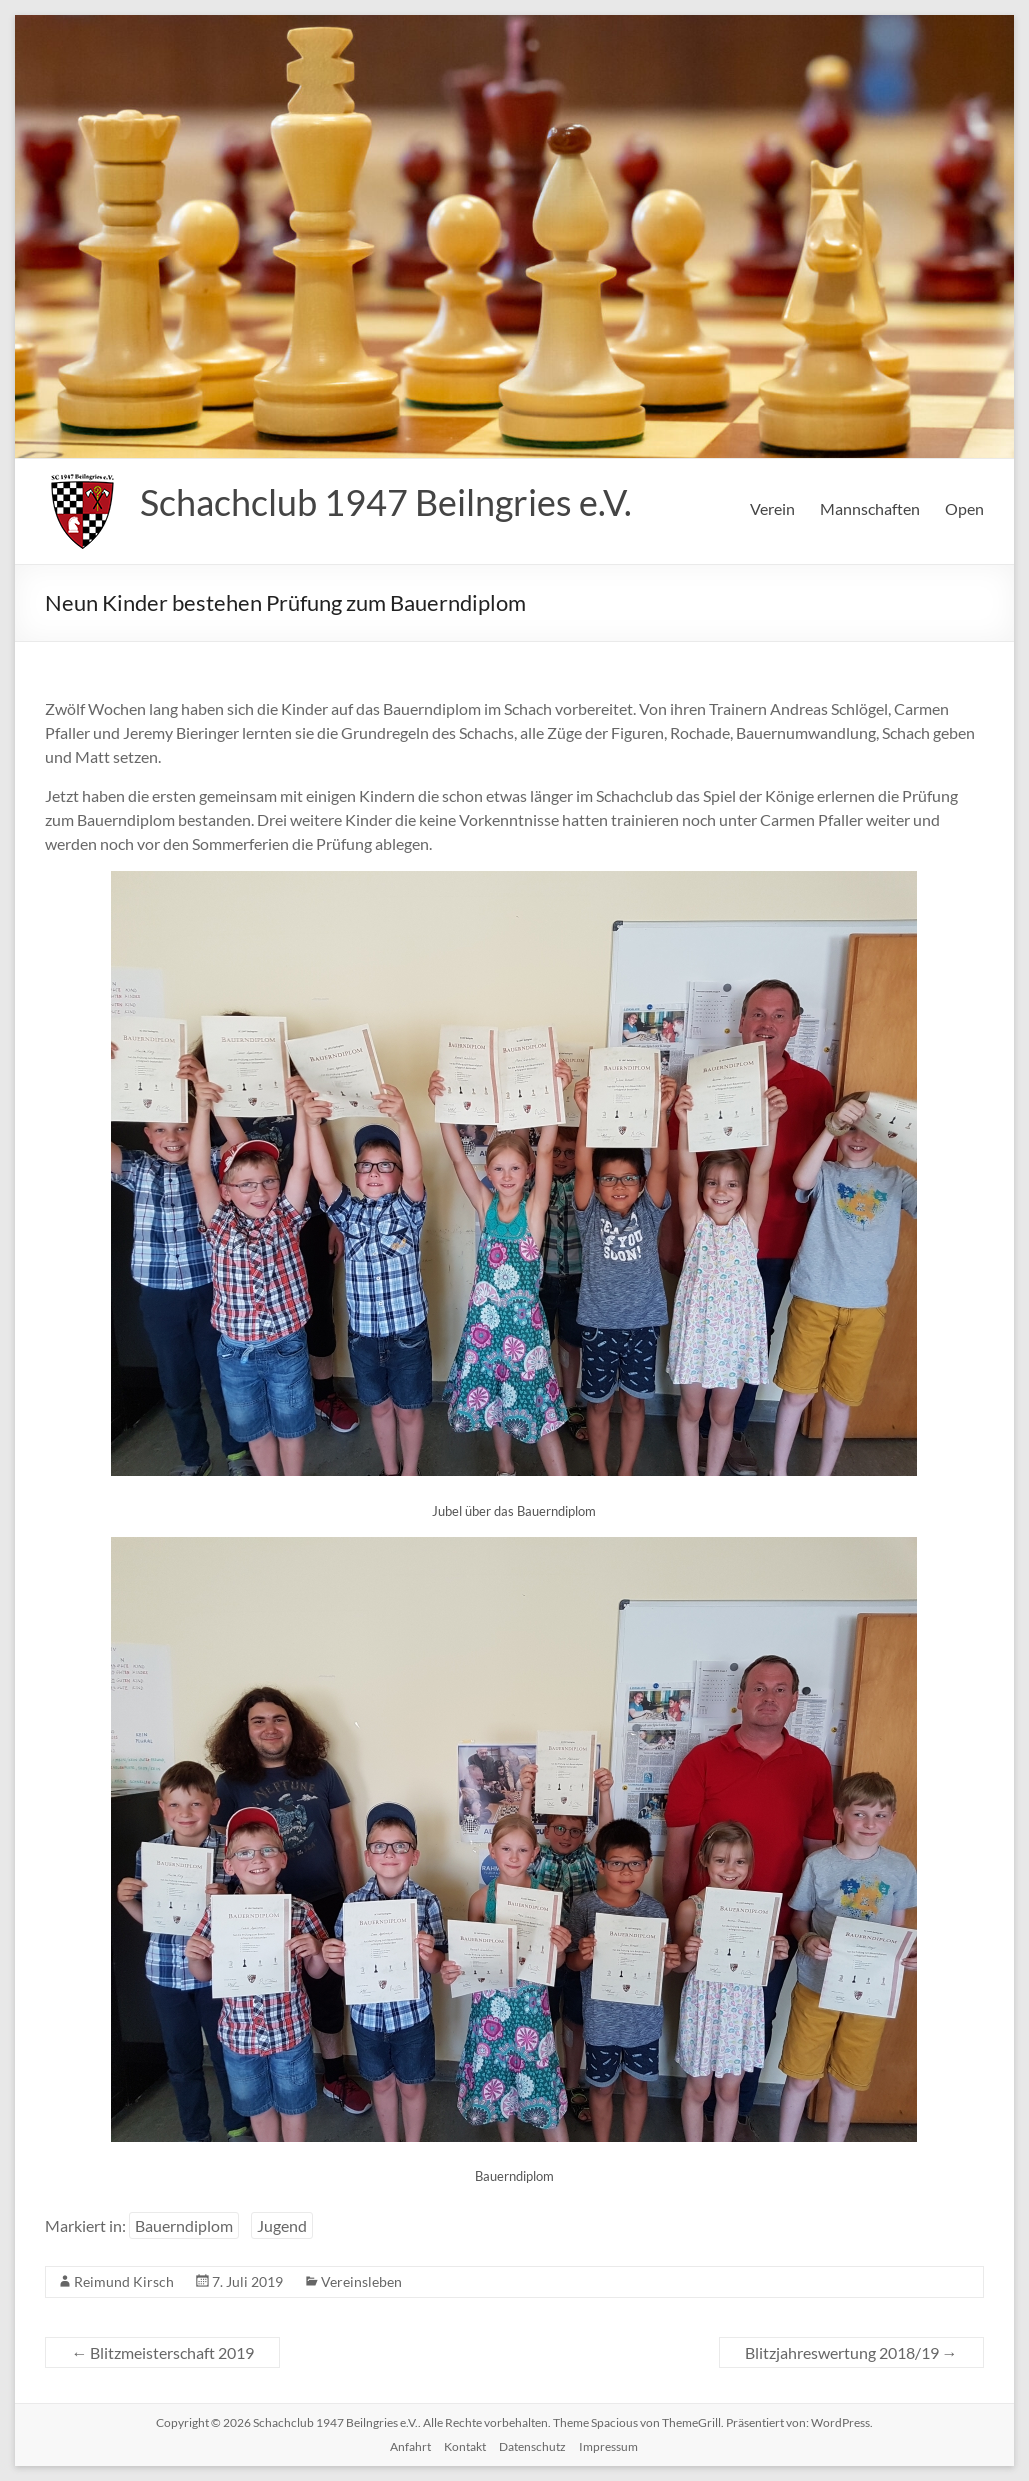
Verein (772, 508)
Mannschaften (870, 508)
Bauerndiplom (184, 2225)
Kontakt (465, 2446)
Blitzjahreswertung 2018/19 (851, 2352)
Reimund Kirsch (124, 2281)
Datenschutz (532, 2446)
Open (964, 508)
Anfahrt (410, 2446)
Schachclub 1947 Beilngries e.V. (386, 502)
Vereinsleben (361, 2281)
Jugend (282, 2225)
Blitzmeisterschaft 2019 (162, 2352)
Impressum (608, 2446)
